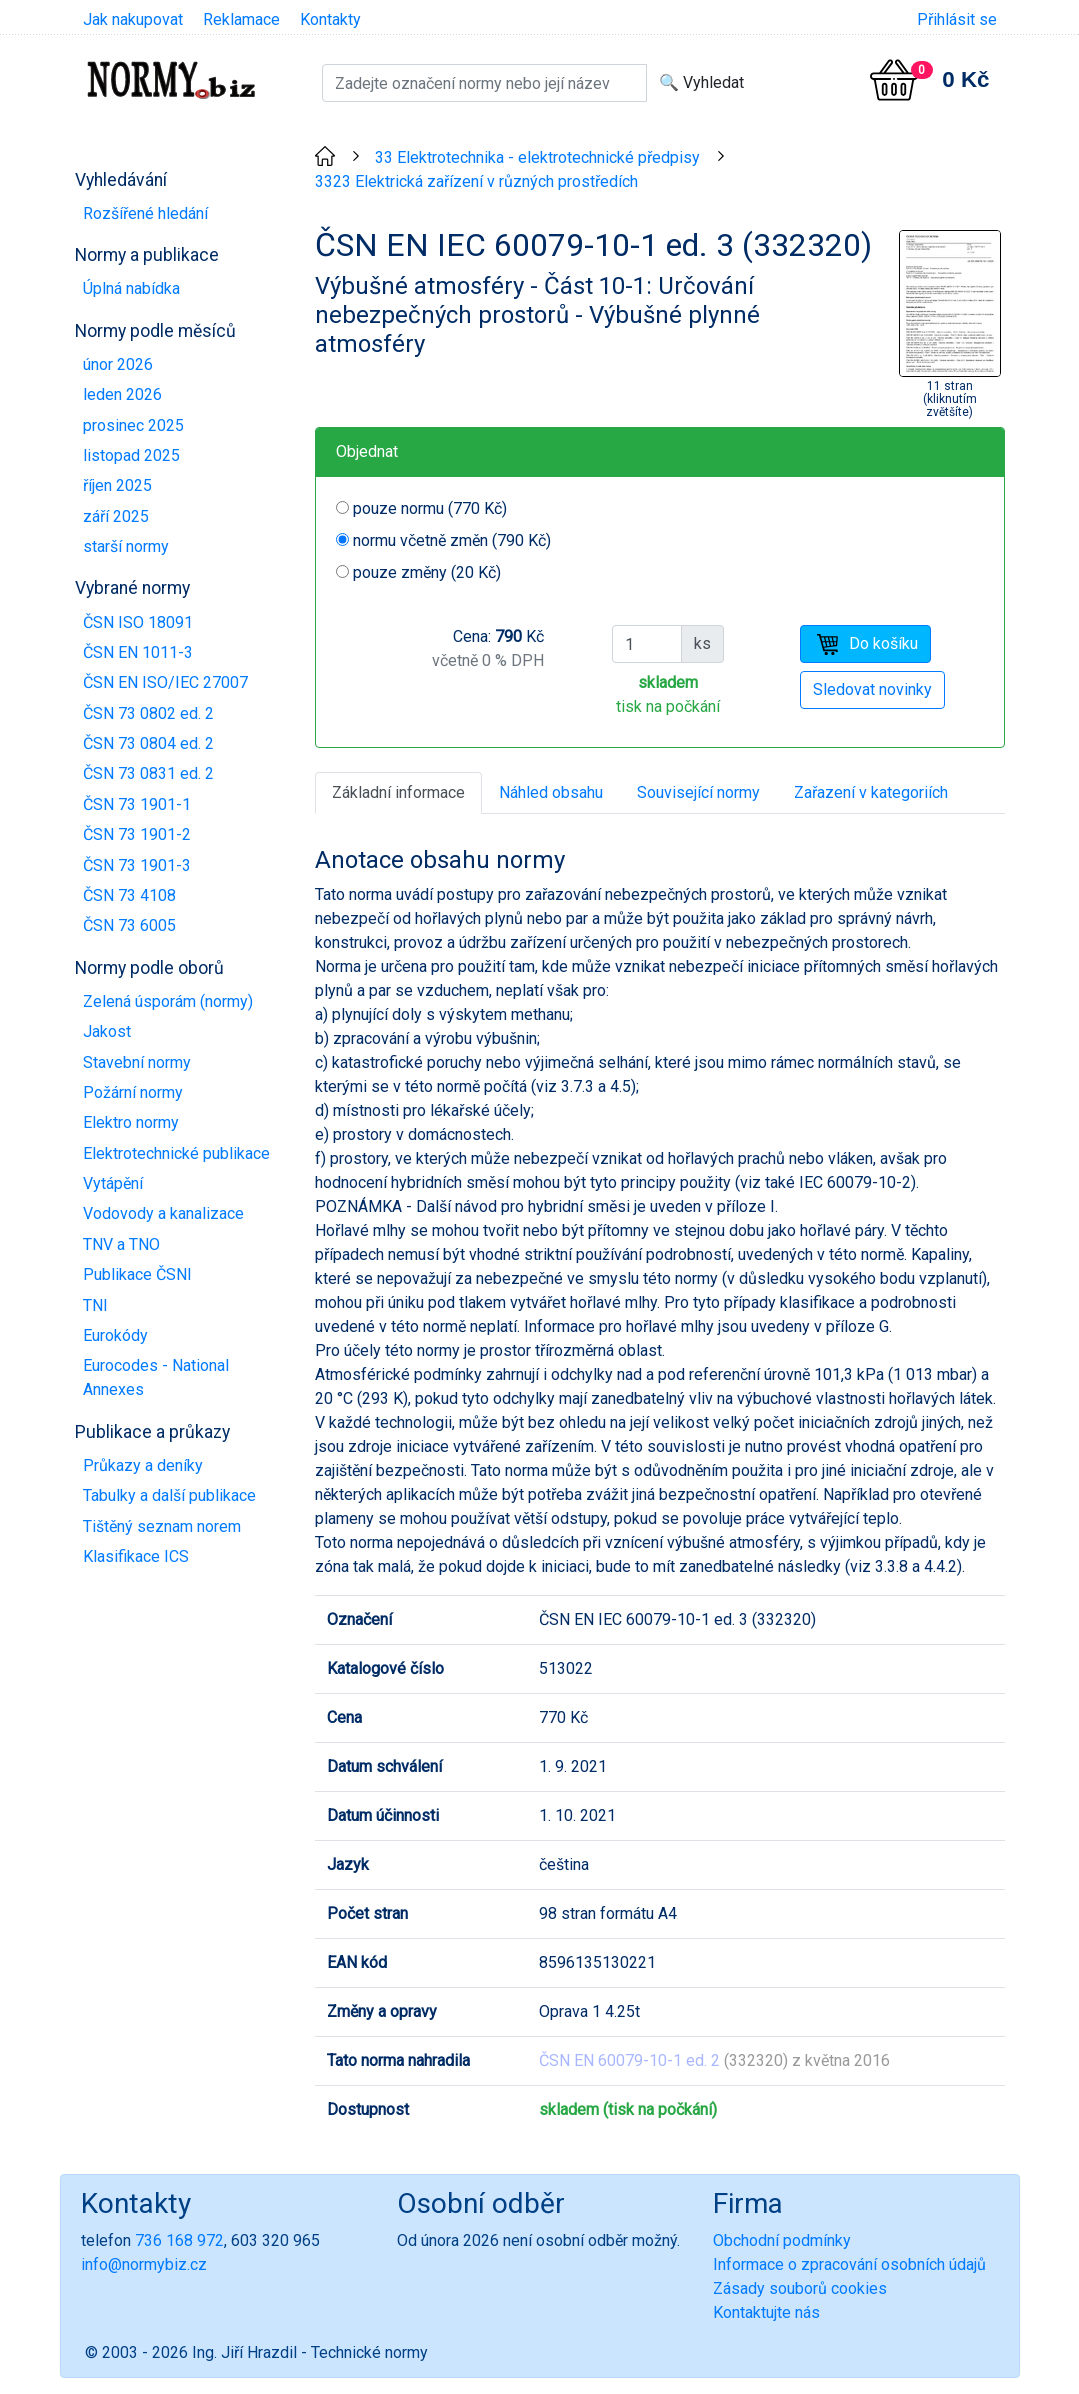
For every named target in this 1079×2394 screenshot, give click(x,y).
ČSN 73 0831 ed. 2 (148, 773)
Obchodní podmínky (782, 2240)
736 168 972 (179, 2240)
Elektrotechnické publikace (176, 1153)
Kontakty (330, 19)
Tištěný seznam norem (162, 1526)
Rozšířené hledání (145, 213)
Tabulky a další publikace (169, 1495)
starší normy (126, 546)
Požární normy (133, 1092)
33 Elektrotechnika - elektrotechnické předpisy (537, 157)
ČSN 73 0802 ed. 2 (148, 713)
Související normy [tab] (698, 792)
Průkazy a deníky (143, 1465)
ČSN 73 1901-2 (137, 834)
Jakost (107, 1031)
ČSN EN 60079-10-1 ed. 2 (629, 2060)
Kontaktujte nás (766, 2312)
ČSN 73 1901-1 (137, 804)
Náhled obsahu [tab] (551, 792)
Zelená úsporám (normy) (168, 1001)
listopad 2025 (131, 455)
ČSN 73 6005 (129, 925)
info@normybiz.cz (144, 2264)
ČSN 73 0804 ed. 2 (148, 743)
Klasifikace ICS (136, 1556)
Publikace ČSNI (137, 1274)
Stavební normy (137, 1062)
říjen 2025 (117, 485)
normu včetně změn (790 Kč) (452, 540)
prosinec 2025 (133, 425)
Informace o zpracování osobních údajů (849, 2264)
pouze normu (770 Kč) (430, 508)
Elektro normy (131, 1122)
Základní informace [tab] (398, 792)
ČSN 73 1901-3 (137, 865)
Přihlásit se (957, 19)
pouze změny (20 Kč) (427, 572)
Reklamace (241, 19)
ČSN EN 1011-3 (138, 652)
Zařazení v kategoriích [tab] (871, 792)
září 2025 (116, 516)
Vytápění (113, 1183)
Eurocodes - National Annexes (156, 1377)
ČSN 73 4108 (129, 895)
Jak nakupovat (133, 19)
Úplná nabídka (131, 288)
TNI (95, 1305)
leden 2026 (122, 394)
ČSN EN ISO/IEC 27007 (165, 682)
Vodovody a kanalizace (163, 1213)
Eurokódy (115, 1335)
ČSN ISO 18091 (138, 622)
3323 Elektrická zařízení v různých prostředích (476, 181)
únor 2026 (118, 364)
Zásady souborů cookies (800, 2288)
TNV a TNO (121, 1244)
